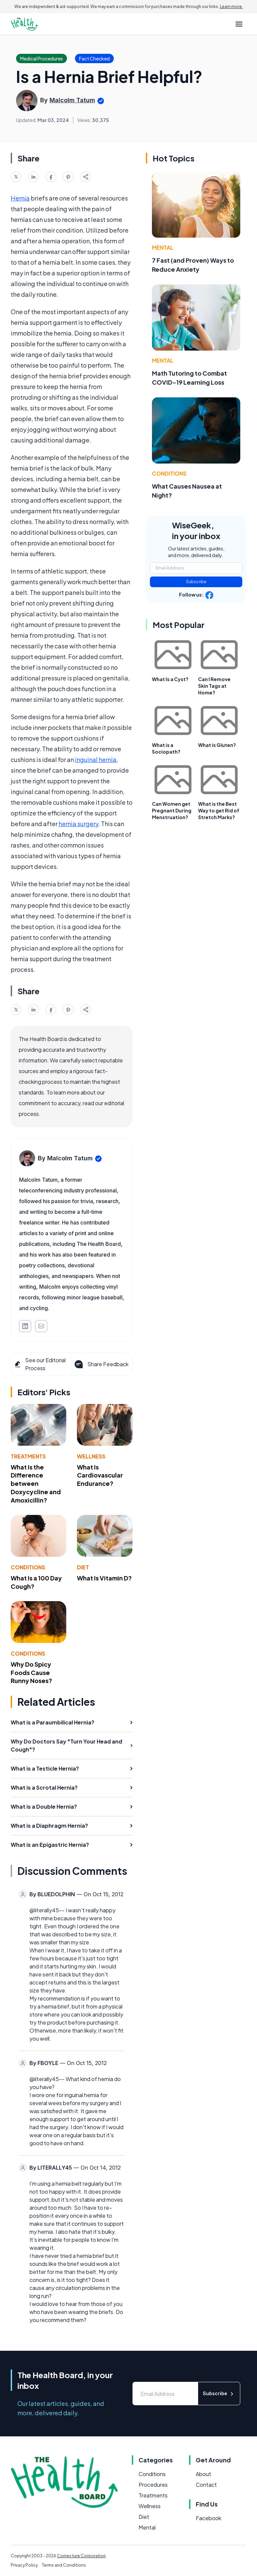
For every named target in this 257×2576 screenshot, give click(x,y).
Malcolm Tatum (72, 100)
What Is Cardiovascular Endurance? (100, 1475)
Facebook (208, 2518)
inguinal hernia (95, 759)
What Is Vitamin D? (104, 1578)
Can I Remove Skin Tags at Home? (214, 685)
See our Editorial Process (40, 1364)
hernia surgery (78, 823)
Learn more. (231, 6)
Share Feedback (100, 1364)
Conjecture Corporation (81, 2555)
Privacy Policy (24, 2565)
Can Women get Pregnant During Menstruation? (171, 810)
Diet (83, 1567)
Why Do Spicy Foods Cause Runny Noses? (31, 1672)
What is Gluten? (217, 745)
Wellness (91, 1456)
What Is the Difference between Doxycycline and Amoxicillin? (36, 1483)
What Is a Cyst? (170, 679)
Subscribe (196, 581)
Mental (162, 247)
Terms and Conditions (64, 2565)
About (203, 2473)
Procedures (153, 2484)
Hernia (20, 198)
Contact (206, 2484)
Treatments (28, 1456)
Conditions (28, 1567)
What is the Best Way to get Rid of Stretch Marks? (218, 810)
